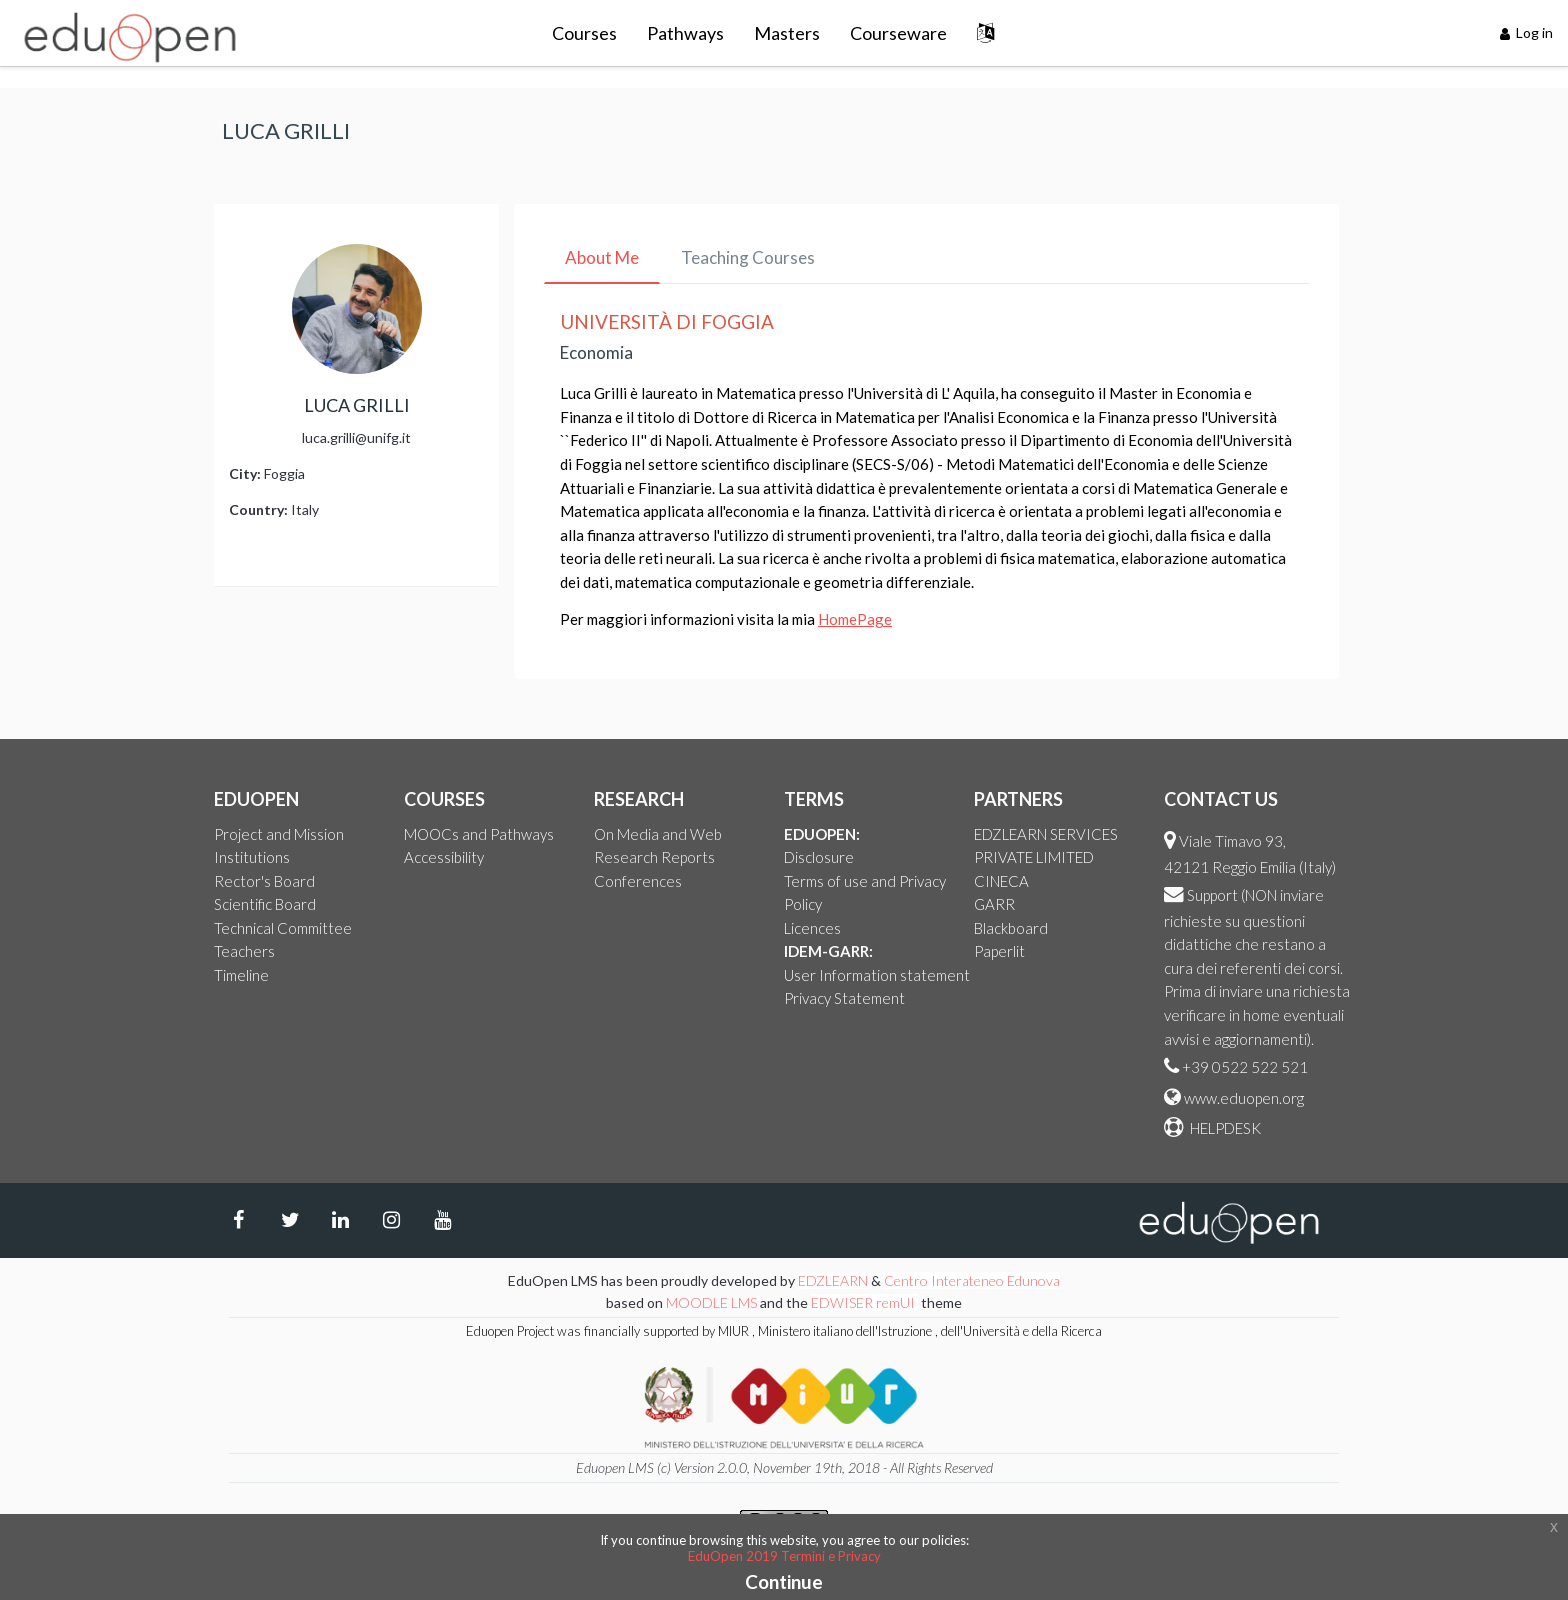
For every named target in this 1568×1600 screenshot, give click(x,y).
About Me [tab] (602, 257)
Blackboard (1011, 928)
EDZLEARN (833, 1280)
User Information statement (877, 975)
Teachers (244, 951)
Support (1212, 895)
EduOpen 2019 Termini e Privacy (784, 1556)
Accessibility (444, 857)
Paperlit (999, 951)
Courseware (898, 33)
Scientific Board (265, 904)
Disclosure (819, 857)
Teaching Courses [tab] (748, 257)
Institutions (252, 857)
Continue (784, 1581)
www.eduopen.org (1244, 1098)
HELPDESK (1224, 1128)
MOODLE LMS (711, 1302)
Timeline (241, 975)
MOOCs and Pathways (479, 834)
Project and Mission (279, 834)
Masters (787, 33)
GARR (994, 904)
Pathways (685, 33)
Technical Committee (283, 928)
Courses (584, 33)
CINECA (1001, 881)
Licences (812, 928)
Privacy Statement (844, 998)
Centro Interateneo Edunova (972, 1280)
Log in (1527, 32)
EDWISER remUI (864, 1302)
